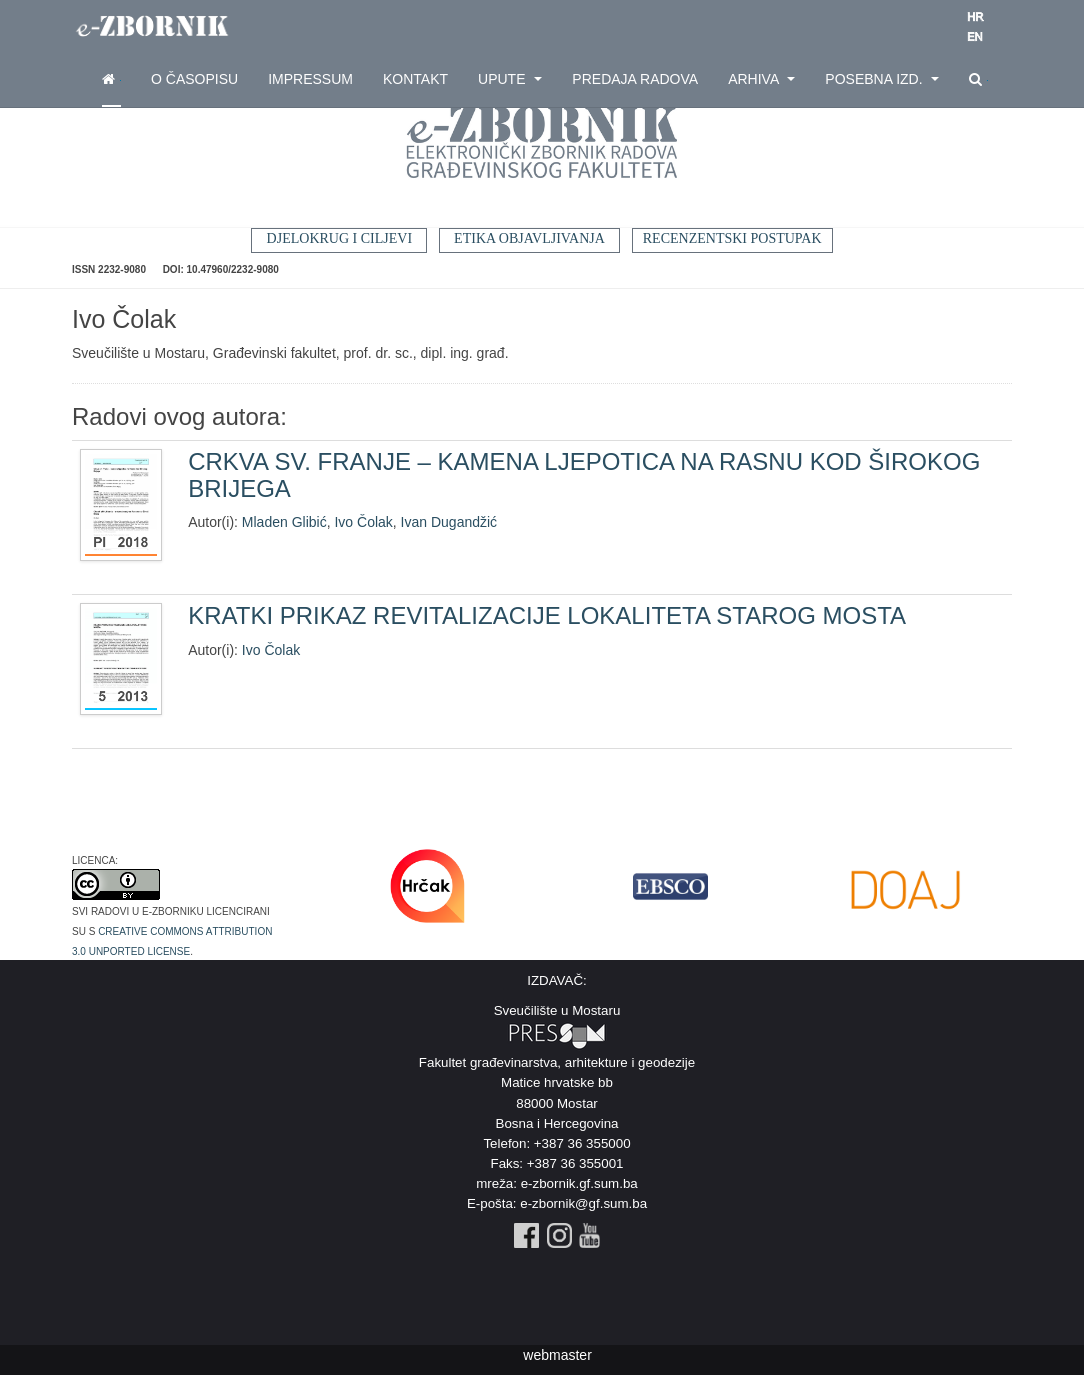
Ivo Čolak (363, 522)
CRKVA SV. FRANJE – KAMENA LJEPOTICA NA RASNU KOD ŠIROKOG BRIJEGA (584, 474)
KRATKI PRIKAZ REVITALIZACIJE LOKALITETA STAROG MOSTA (547, 615)
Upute (510, 79)
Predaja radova (635, 79)
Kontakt (415, 79)
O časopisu (194, 79)
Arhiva (761, 79)
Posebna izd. (882, 79)
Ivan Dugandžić (449, 522)
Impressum (310, 79)
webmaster (557, 1355)
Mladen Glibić (284, 522)
